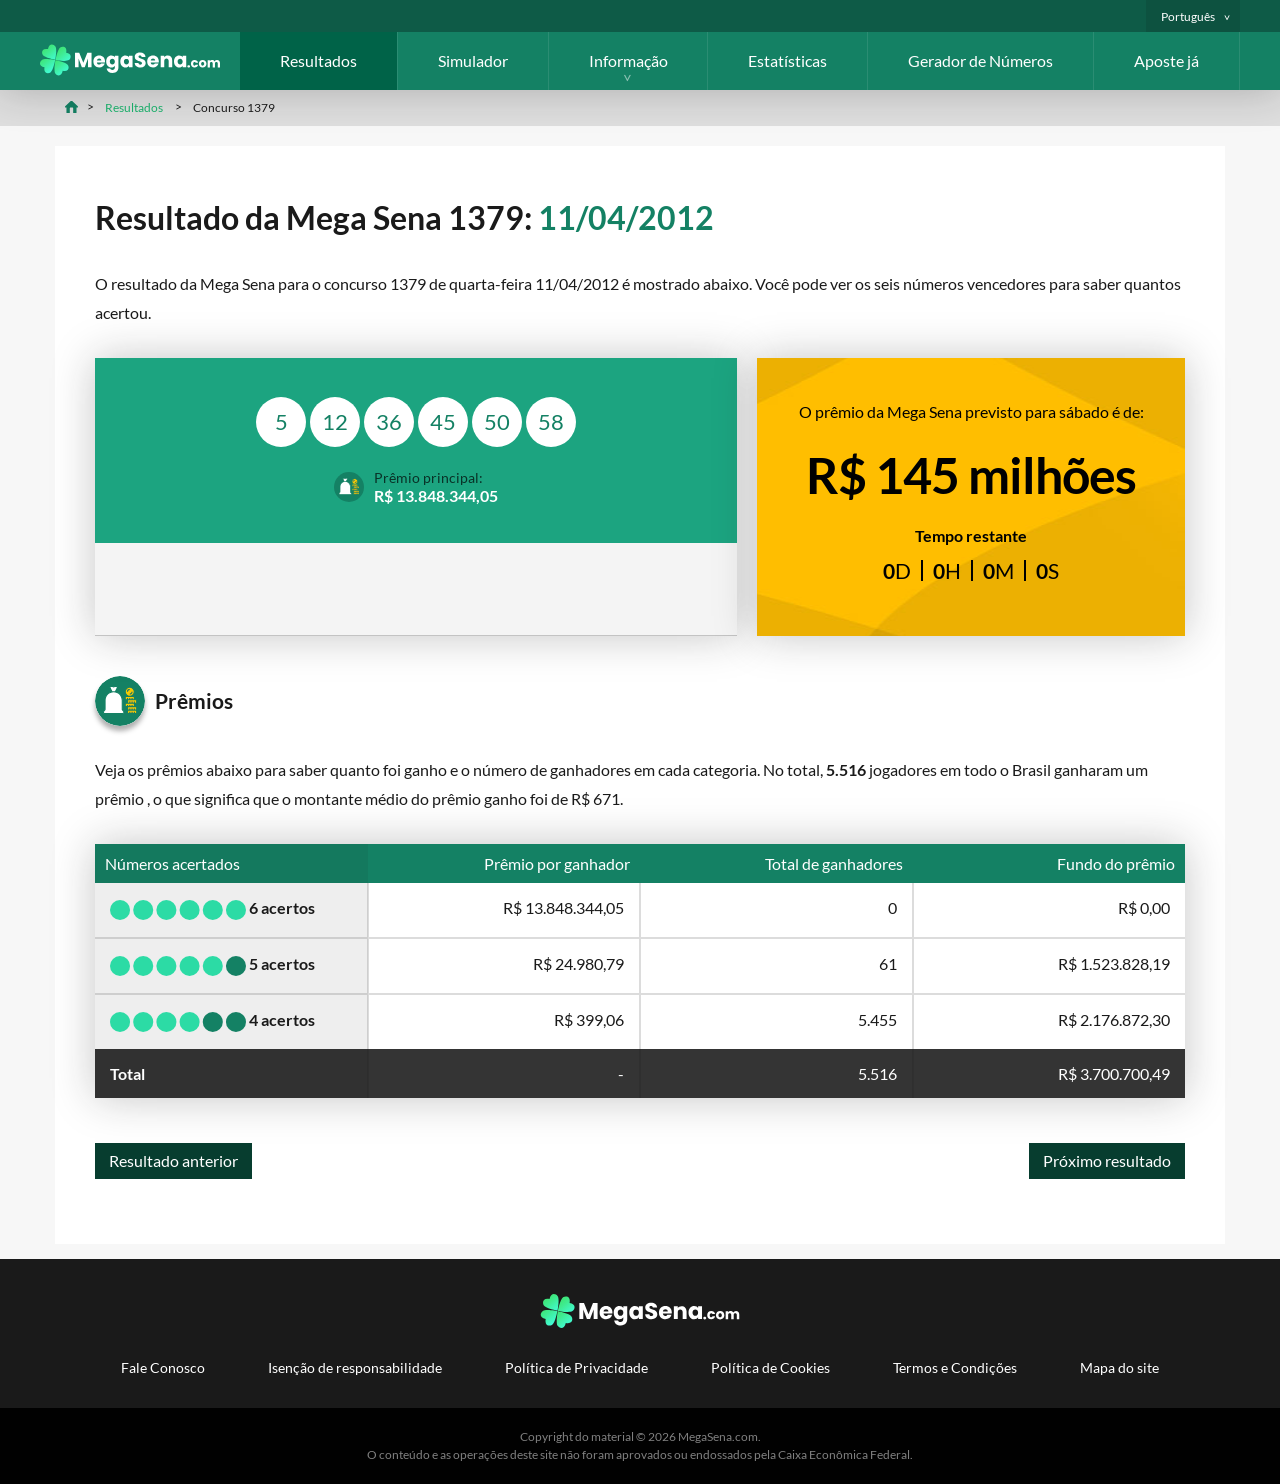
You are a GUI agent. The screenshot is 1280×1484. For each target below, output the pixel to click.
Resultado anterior (173, 1160)
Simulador (473, 60)
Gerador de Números (980, 60)
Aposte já (1166, 60)
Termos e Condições (955, 1367)
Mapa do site (1119, 1367)
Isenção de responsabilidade (355, 1367)
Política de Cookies (770, 1367)
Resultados (318, 60)
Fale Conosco (163, 1367)
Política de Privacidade (576, 1367)
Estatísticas (787, 60)
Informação (628, 60)
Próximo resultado (1107, 1160)
